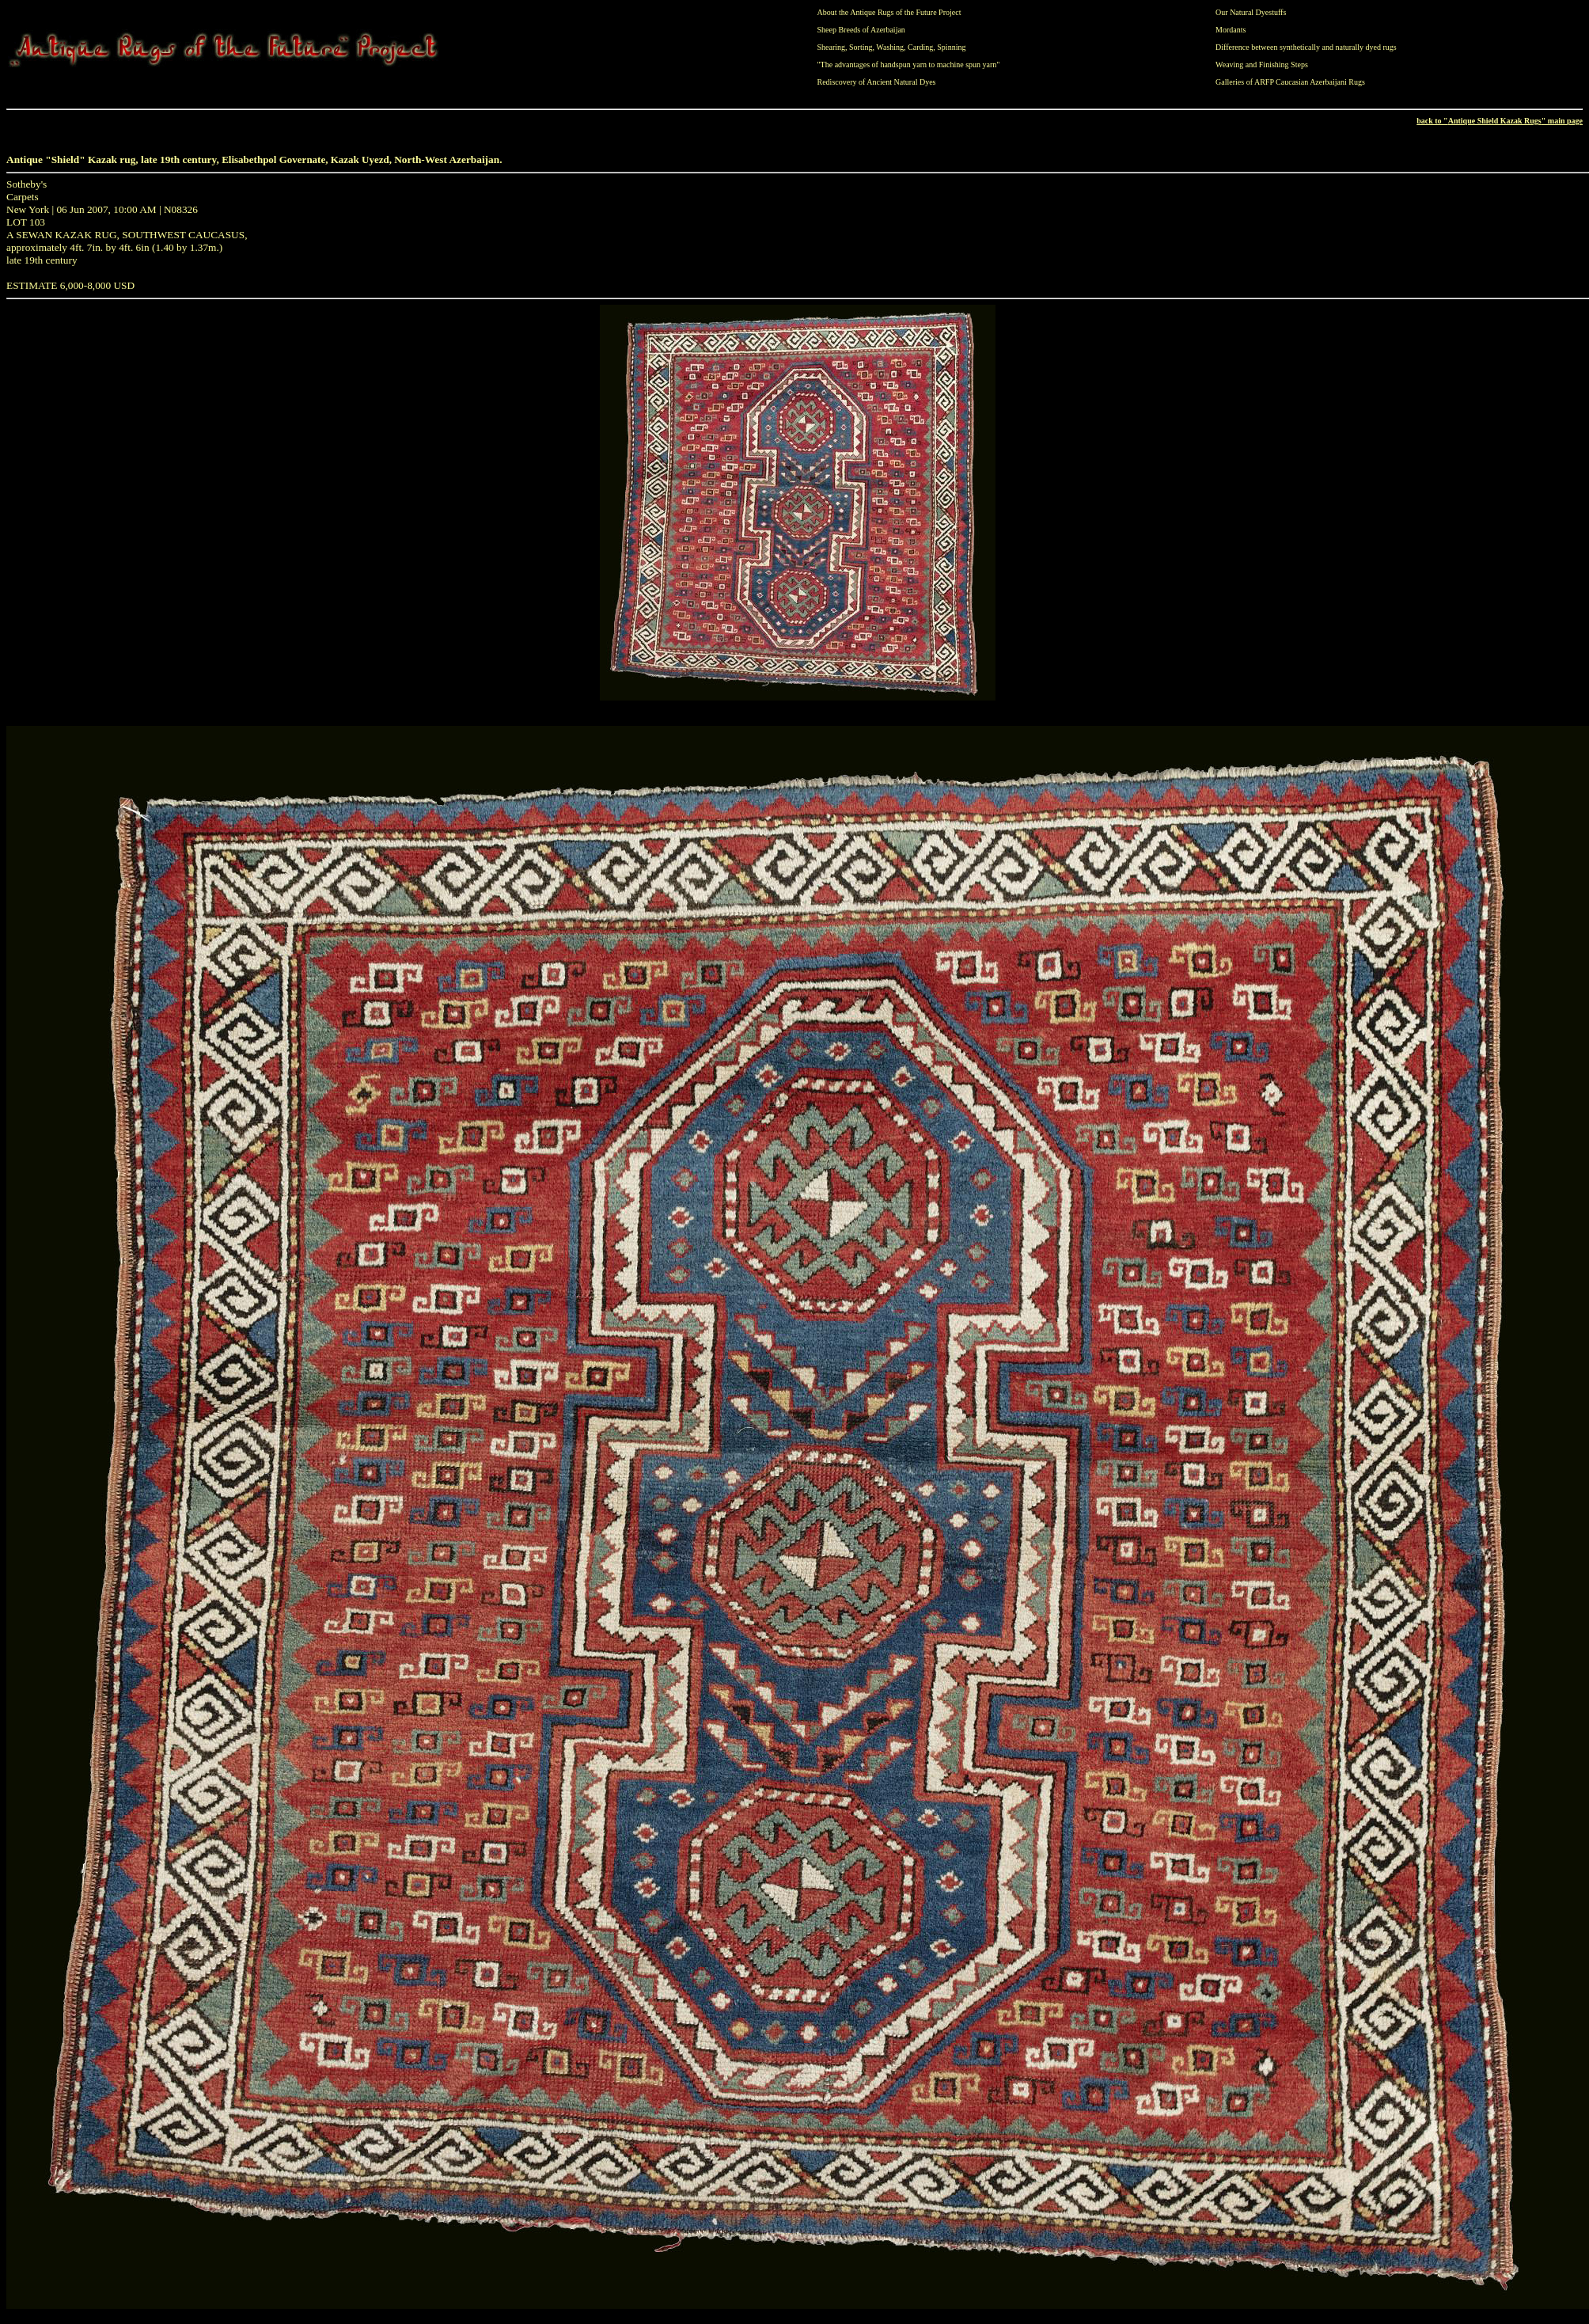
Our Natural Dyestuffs (1250, 12)
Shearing (831, 47)
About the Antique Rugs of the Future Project (889, 12)
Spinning (951, 47)
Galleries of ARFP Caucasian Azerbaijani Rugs (1290, 82)
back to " (1431, 120)
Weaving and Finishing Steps (1261, 64)
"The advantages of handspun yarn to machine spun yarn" (908, 64)
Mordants (1230, 29)
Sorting (860, 47)
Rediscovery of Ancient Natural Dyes (876, 82)
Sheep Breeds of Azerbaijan (861, 29)
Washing (890, 47)
